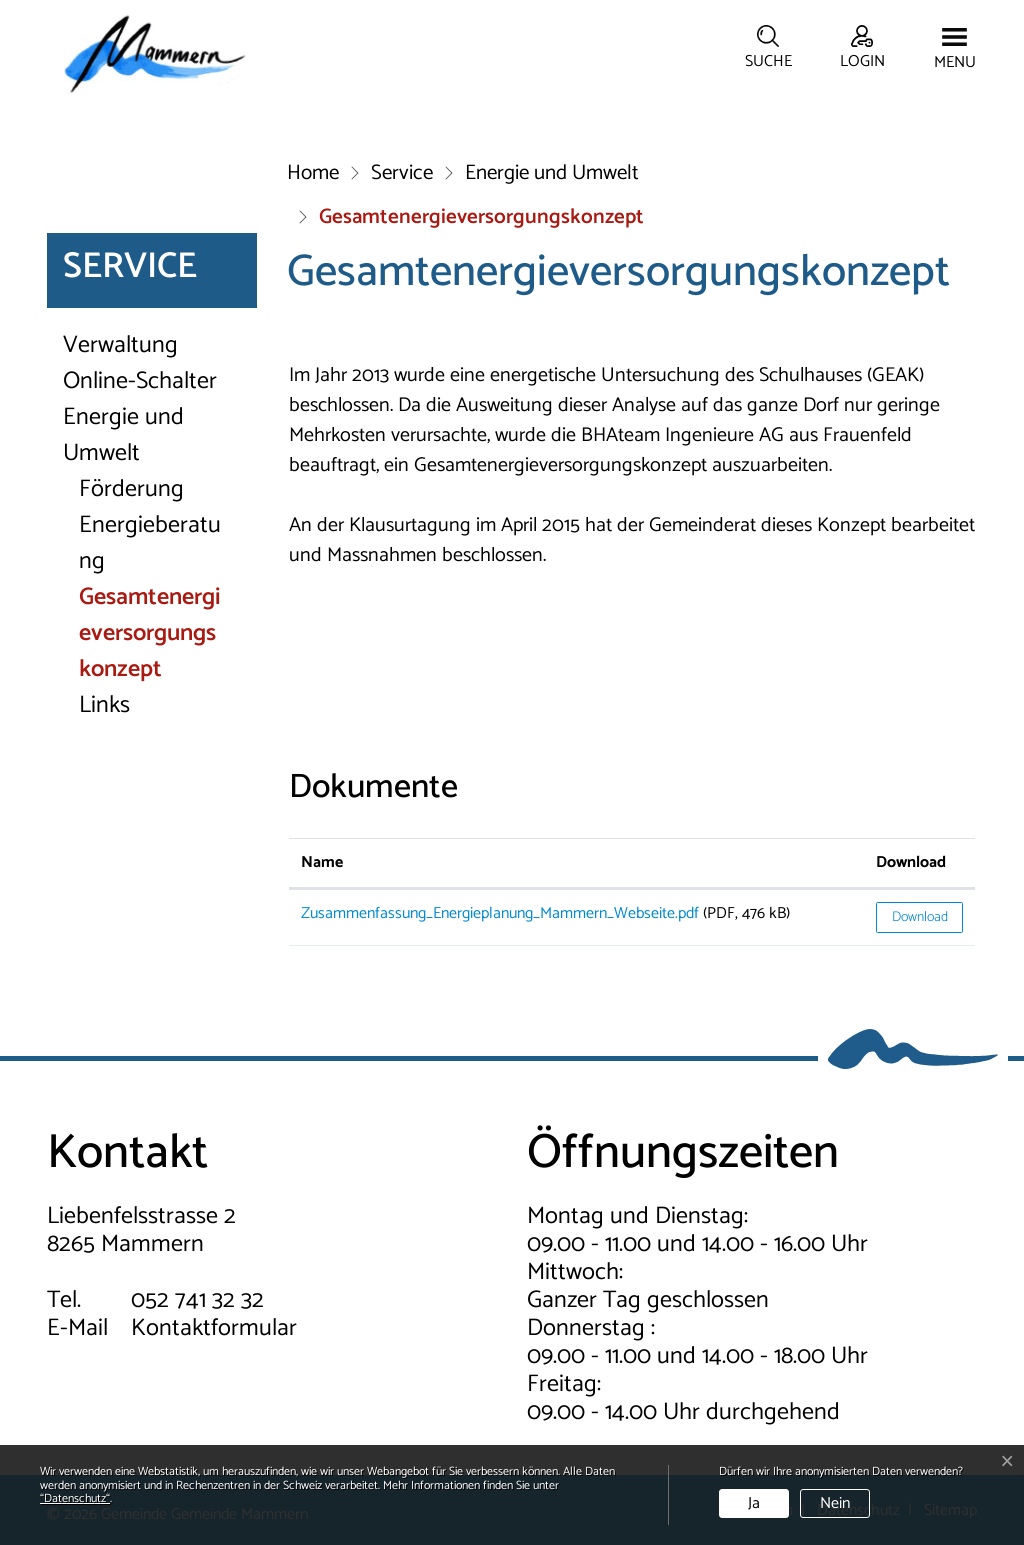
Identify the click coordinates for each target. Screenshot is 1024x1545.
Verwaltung (120, 346)
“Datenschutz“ (75, 1498)
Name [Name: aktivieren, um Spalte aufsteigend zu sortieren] (322, 862)
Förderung (131, 490)
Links (104, 706)
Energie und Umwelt (123, 436)
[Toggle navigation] (955, 50)
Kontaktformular (214, 1328)
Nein (835, 1503)
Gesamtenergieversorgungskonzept (152, 634)
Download (920, 917)
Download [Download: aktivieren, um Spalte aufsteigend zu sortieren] (911, 862)
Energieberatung (150, 544)
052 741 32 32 (197, 1300)
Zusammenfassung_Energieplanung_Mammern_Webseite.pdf (500, 913)
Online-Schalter (140, 382)
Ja (754, 1503)
